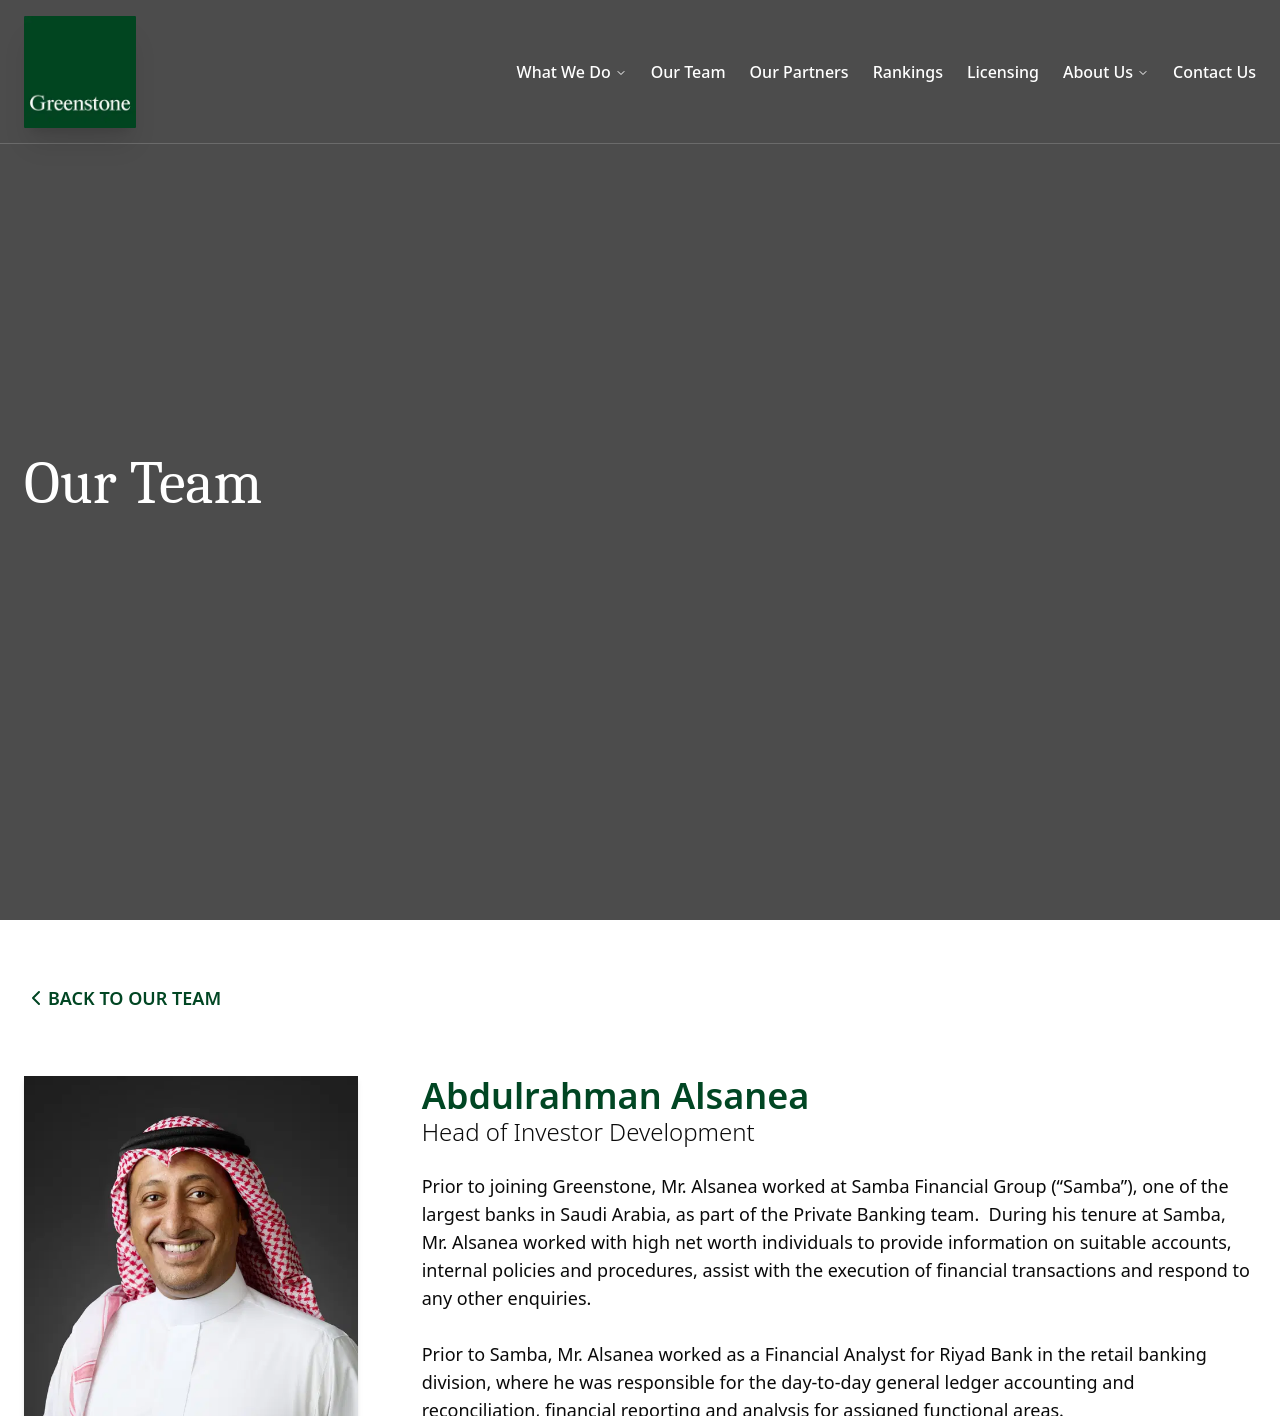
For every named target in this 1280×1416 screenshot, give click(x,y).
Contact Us (1214, 72)
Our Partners (799, 72)
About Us (1106, 72)
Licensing (1003, 72)
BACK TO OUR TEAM (122, 998)
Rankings (908, 72)
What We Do (572, 72)
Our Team (688, 72)
